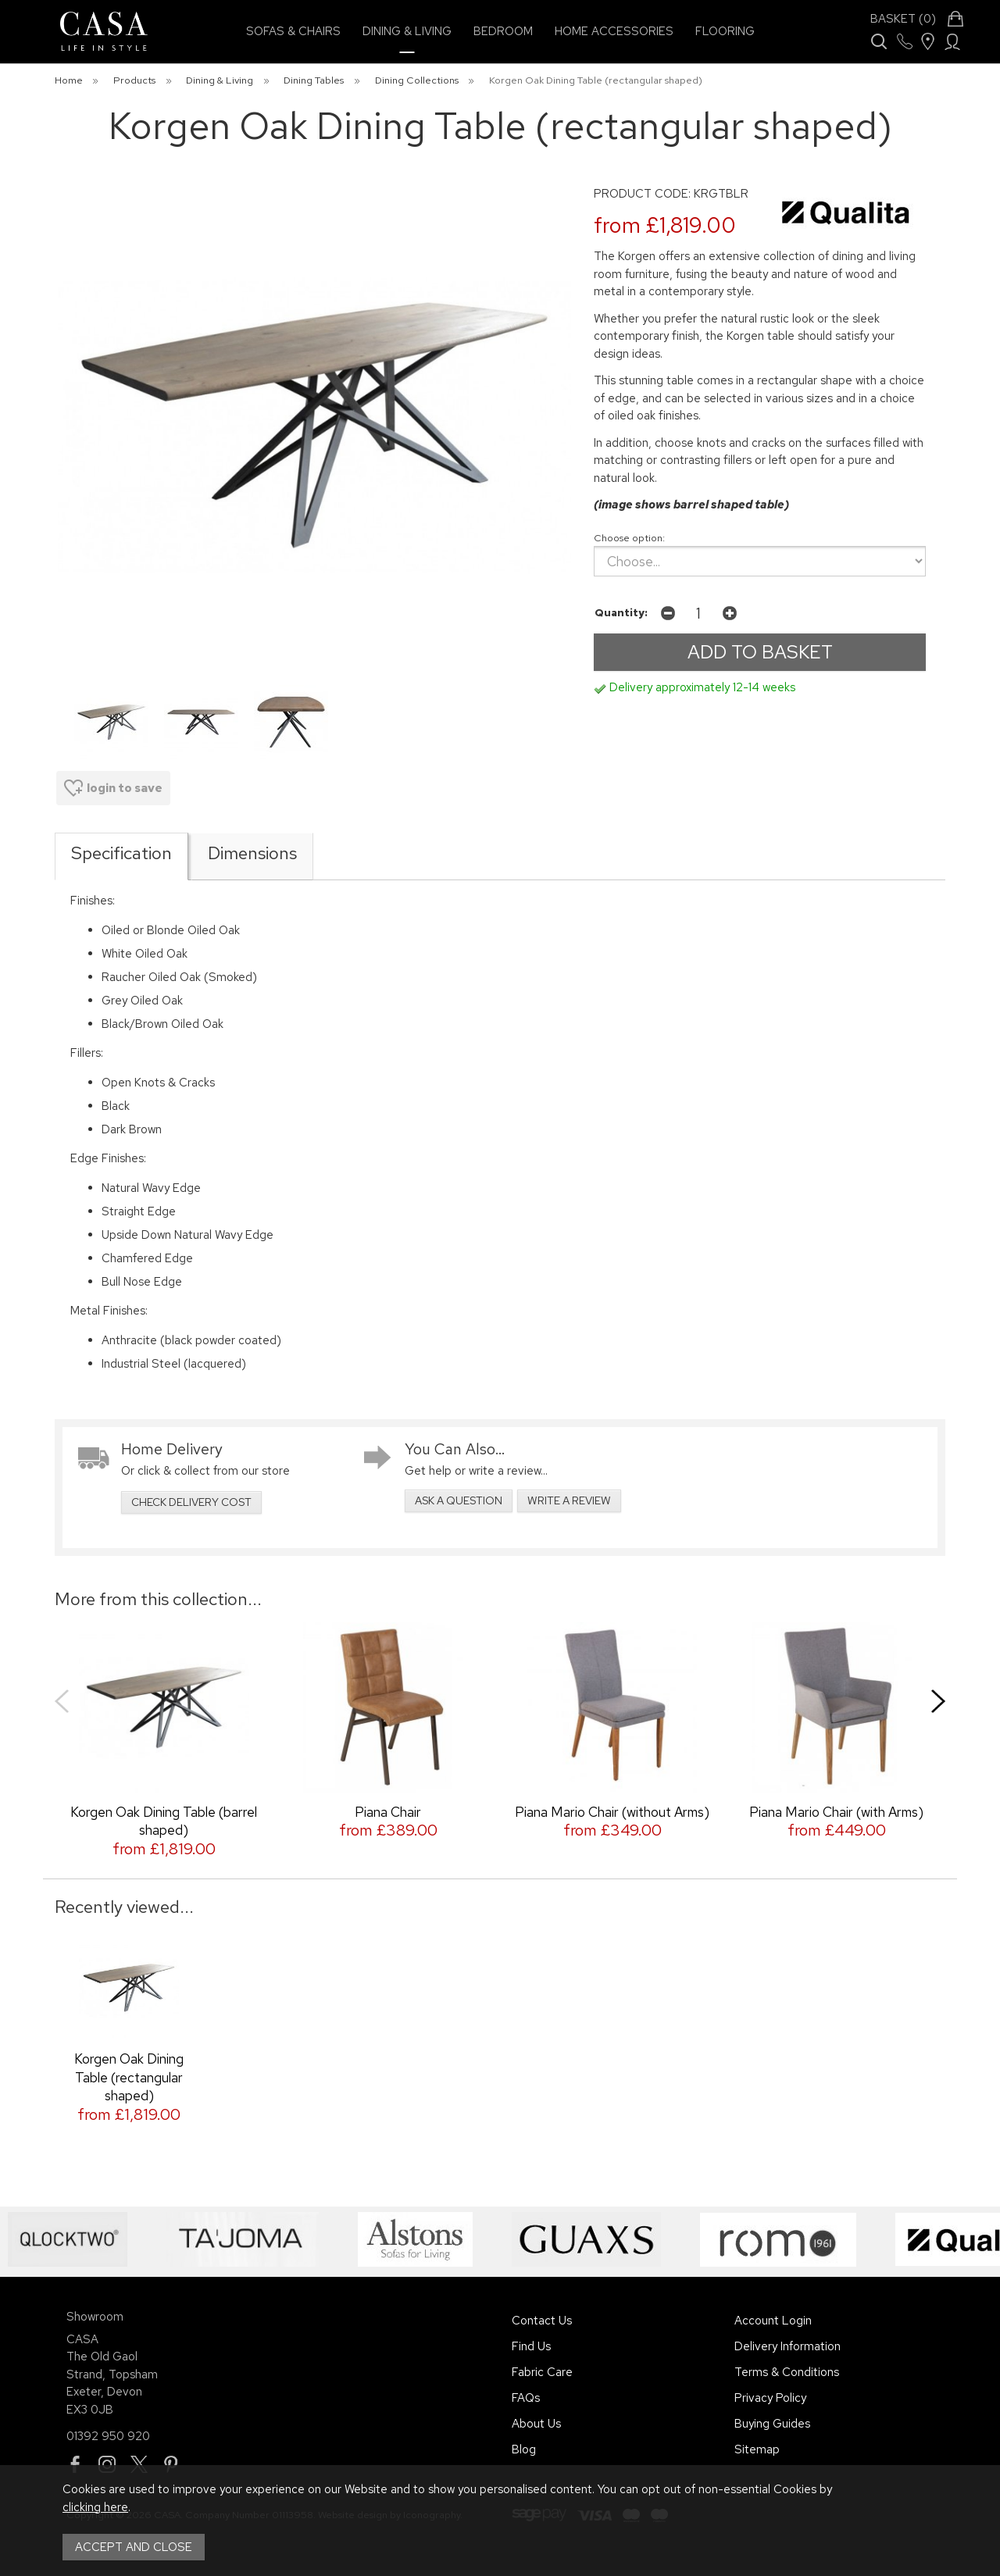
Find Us (531, 2346)
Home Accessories (614, 31)
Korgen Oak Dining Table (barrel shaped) (163, 1821)
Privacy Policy (770, 2398)
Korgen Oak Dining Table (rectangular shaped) (129, 2077)
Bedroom (503, 31)
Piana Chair (388, 1812)
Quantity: (621, 612)
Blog (524, 2449)
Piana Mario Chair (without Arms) (612, 1812)
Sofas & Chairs (293, 31)
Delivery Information (787, 2346)
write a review (569, 1500)
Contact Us (542, 2320)
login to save (113, 788)
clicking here (95, 2507)
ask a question (458, 1500)
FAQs (526, 2398)
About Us (536, 2424)
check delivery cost (191, 1502)
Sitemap (757, 2449)
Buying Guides (772, 2424)
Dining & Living (407, 31)
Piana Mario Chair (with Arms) (836, 1812)
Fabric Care (542, 2372)
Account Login (773, 2320)
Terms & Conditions (786, 2372)
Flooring (725, 31)
